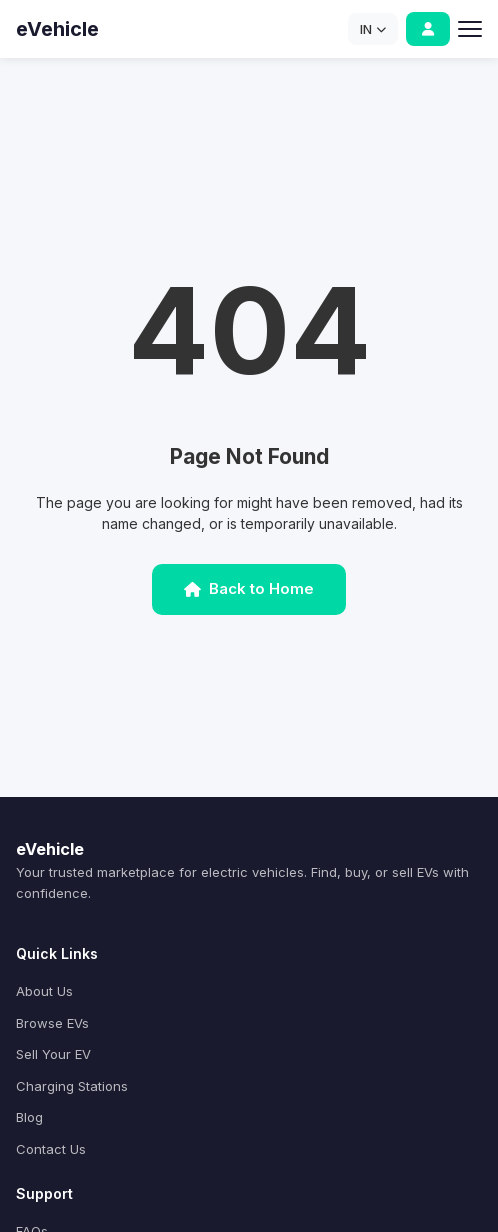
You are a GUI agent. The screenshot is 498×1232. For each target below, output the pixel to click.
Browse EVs (52, 1023)
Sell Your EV (53, 1054)
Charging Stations (72, 1086)
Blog (29, 1117)
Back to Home (249, 588)
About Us (44, 991)
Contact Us (51, 1149)
